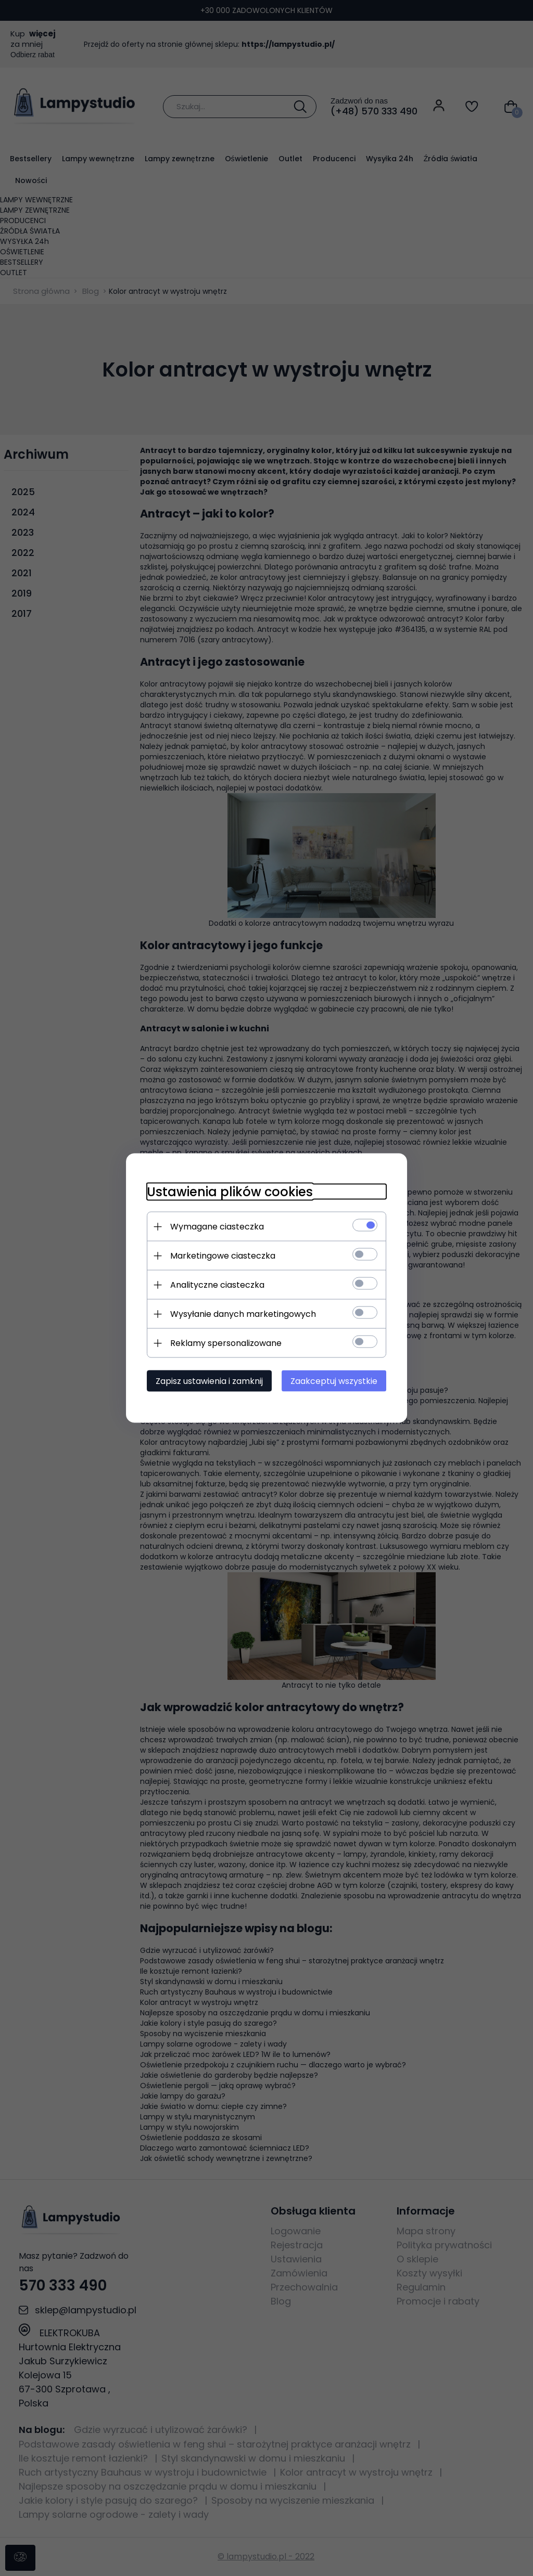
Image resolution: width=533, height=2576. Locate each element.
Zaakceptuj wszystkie (333, 1381)
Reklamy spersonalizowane (226, 1343)
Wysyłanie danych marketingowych (243, 1314)
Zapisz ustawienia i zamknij (209, 1381)
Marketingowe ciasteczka (222, 1256)
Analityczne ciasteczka (217, 1285)
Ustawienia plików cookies (230, 1191)
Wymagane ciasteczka (217, 1227)
